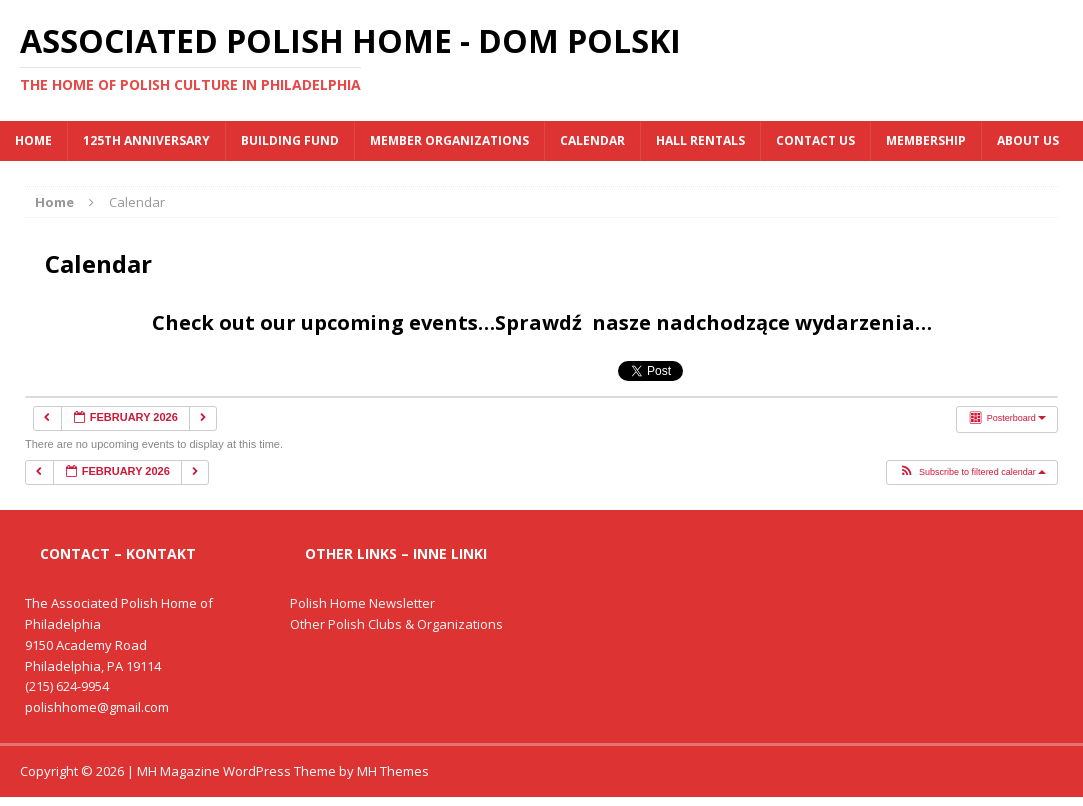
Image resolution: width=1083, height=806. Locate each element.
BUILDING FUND (290, 140)
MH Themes (393, 771)
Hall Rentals (700, 140)
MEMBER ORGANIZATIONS (449, 140)
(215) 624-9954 (67, 686)
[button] (972, 473)
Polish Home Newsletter (362, 603)
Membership (926, 140)
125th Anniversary (146, 140)
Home (33, 140)
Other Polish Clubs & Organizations (396, 624)
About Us (1028, 140)
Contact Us (815, 140)
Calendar (592, 140)
